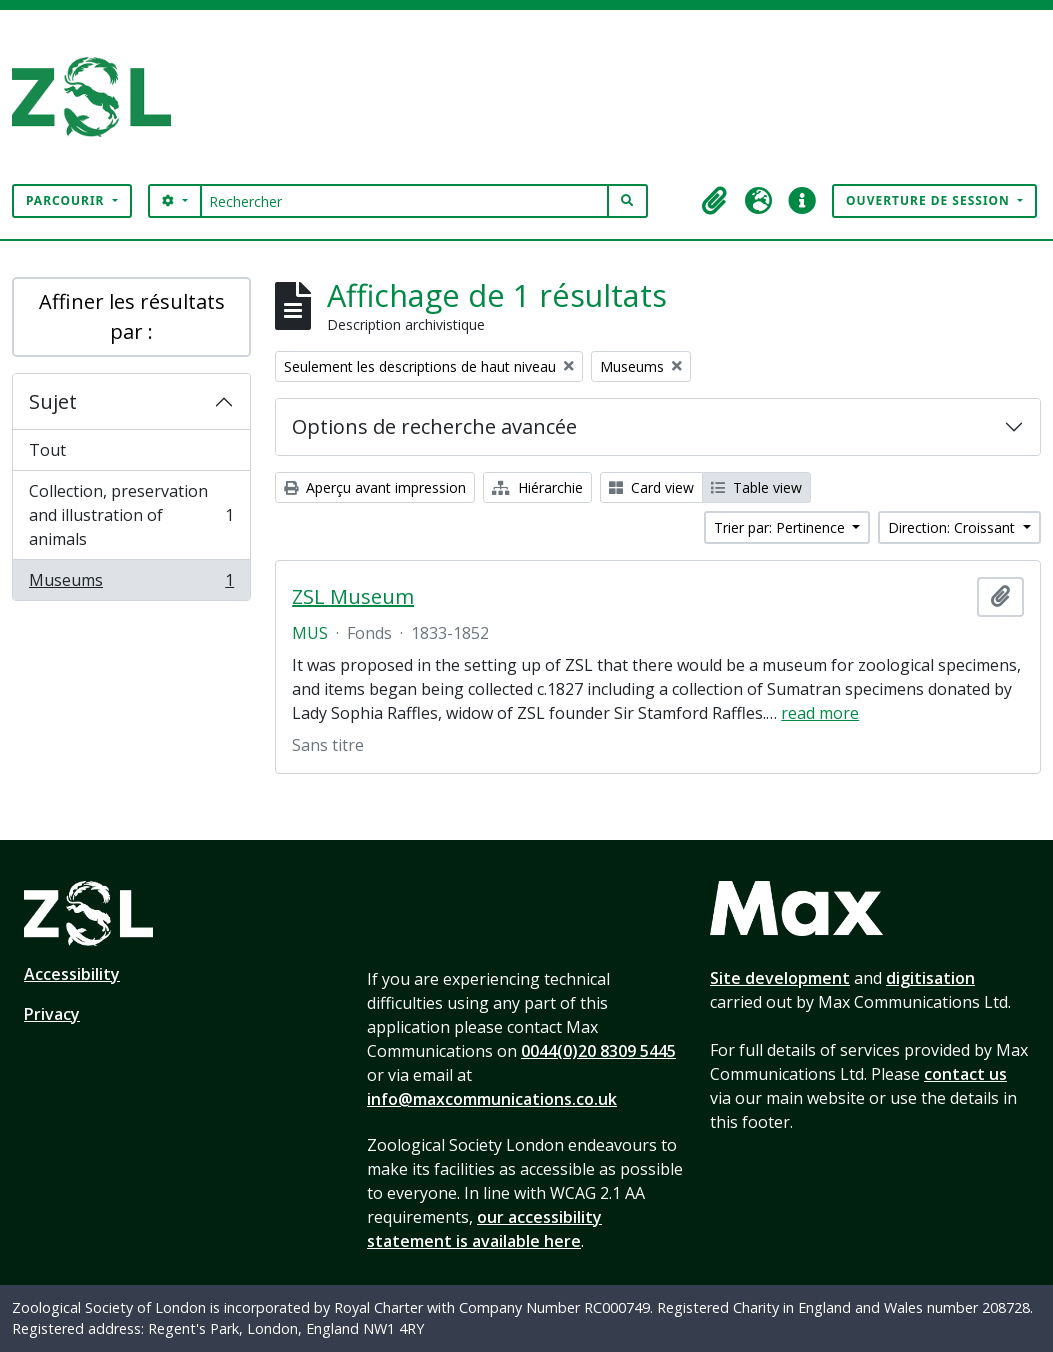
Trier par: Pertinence (781, 527)
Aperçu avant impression (375, 487)
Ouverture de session (930, 200)
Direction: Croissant (953, 527)
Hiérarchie (537, 487)
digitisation (930, 978)
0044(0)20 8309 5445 (598, 1051)
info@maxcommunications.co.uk (492, 1099)
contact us (965, 1074)
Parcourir (67, 200)
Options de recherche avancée (434, 426)
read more (820, 713)
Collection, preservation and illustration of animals (131, 515)
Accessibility (72, 974)
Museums (131, 584)
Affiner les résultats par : (132, 316)
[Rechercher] (404, 201)
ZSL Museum (353, 597)
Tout (47, 450)
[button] (714, 201)
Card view (651, 487)
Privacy (52, 1014)
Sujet (53, 401)
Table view (756, 487)
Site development (780, 978)
